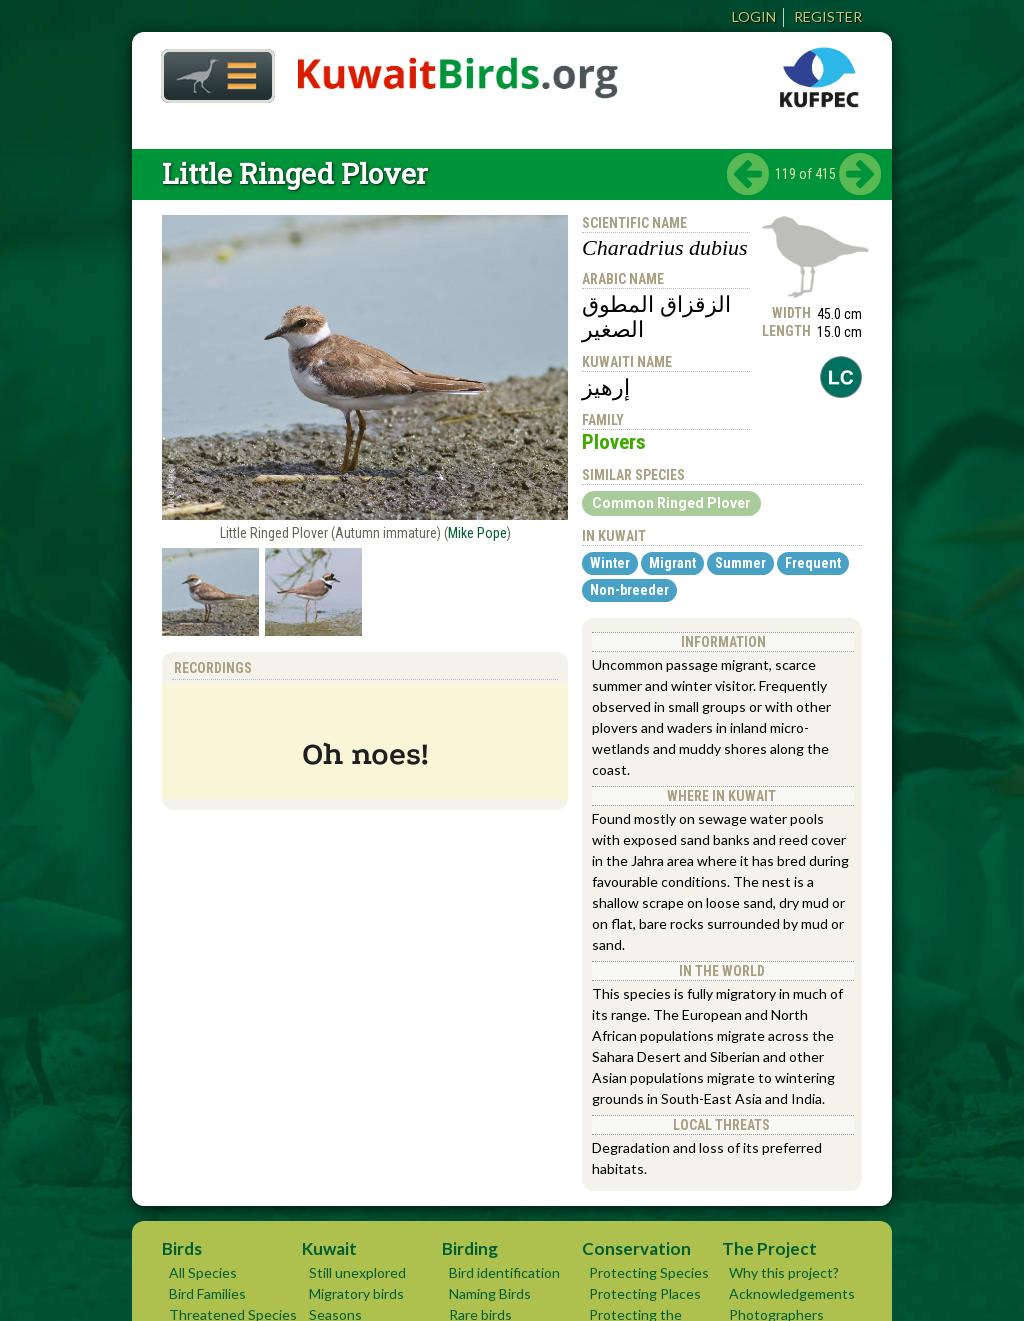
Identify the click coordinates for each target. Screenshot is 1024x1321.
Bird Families (207, 1293)
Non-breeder (629, 590)
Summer (740, 563)
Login (754, 16)
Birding (470, 1248)
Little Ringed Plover (295, 173)
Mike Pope (477, 533)
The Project (769, 1248)
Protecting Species (649, 1272)
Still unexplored (357, 1272)
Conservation (636, 1248)
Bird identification (504, 1272)
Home (211, 70)
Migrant (672, 563)
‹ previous (748, 174)
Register (828, 16)
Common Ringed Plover (671, 503)
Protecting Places (645, 1293)
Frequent (813, 563)
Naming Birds (490, 1293)
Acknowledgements (792, 1293)
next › (860, 174)
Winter (610, 563)
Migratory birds (356, 1293)
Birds (182, 1248)
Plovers (614, 442)
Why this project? (784, 1272)
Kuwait (329, 1248)
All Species (203, 1272)
